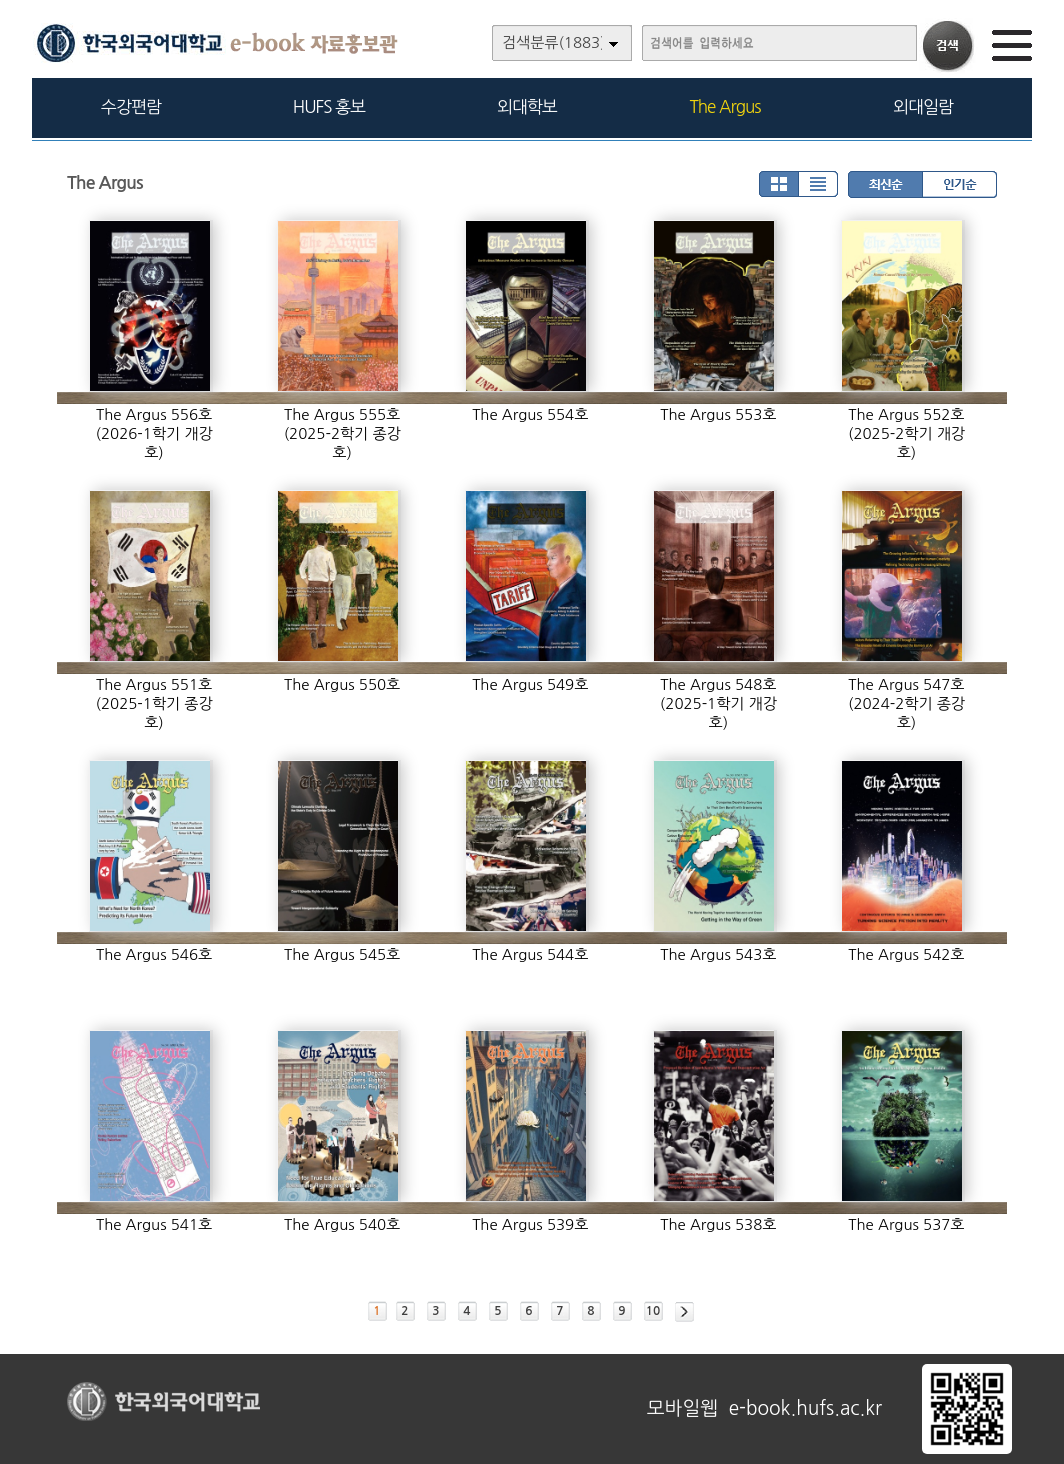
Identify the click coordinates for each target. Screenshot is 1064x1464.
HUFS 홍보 (329, 106)
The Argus (725, 106)
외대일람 (923, 106)
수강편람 (131, 106)
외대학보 (527, 106)
